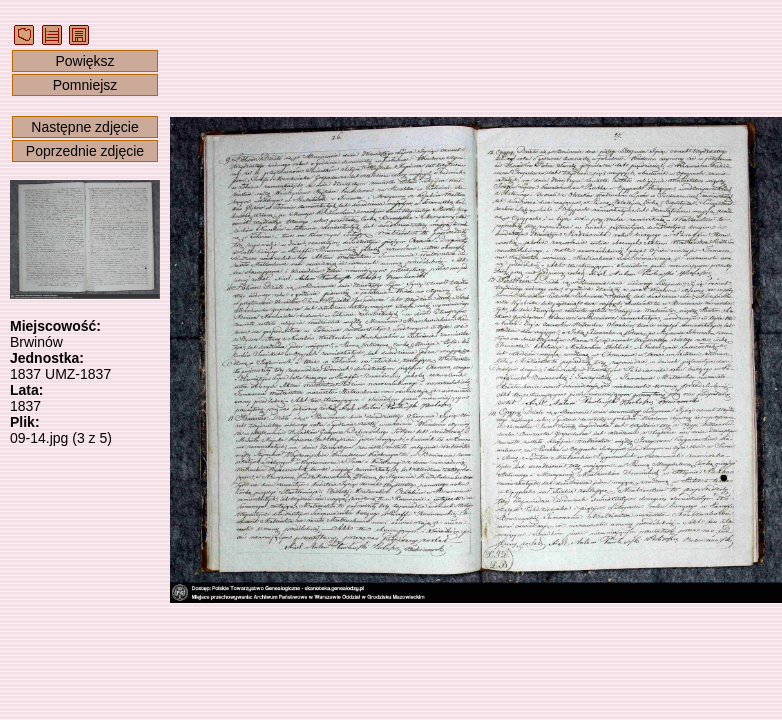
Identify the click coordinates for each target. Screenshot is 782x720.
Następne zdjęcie (84, 127)
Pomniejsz (85, 85)
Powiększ (84, 61)
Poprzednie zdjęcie (85, 151)
